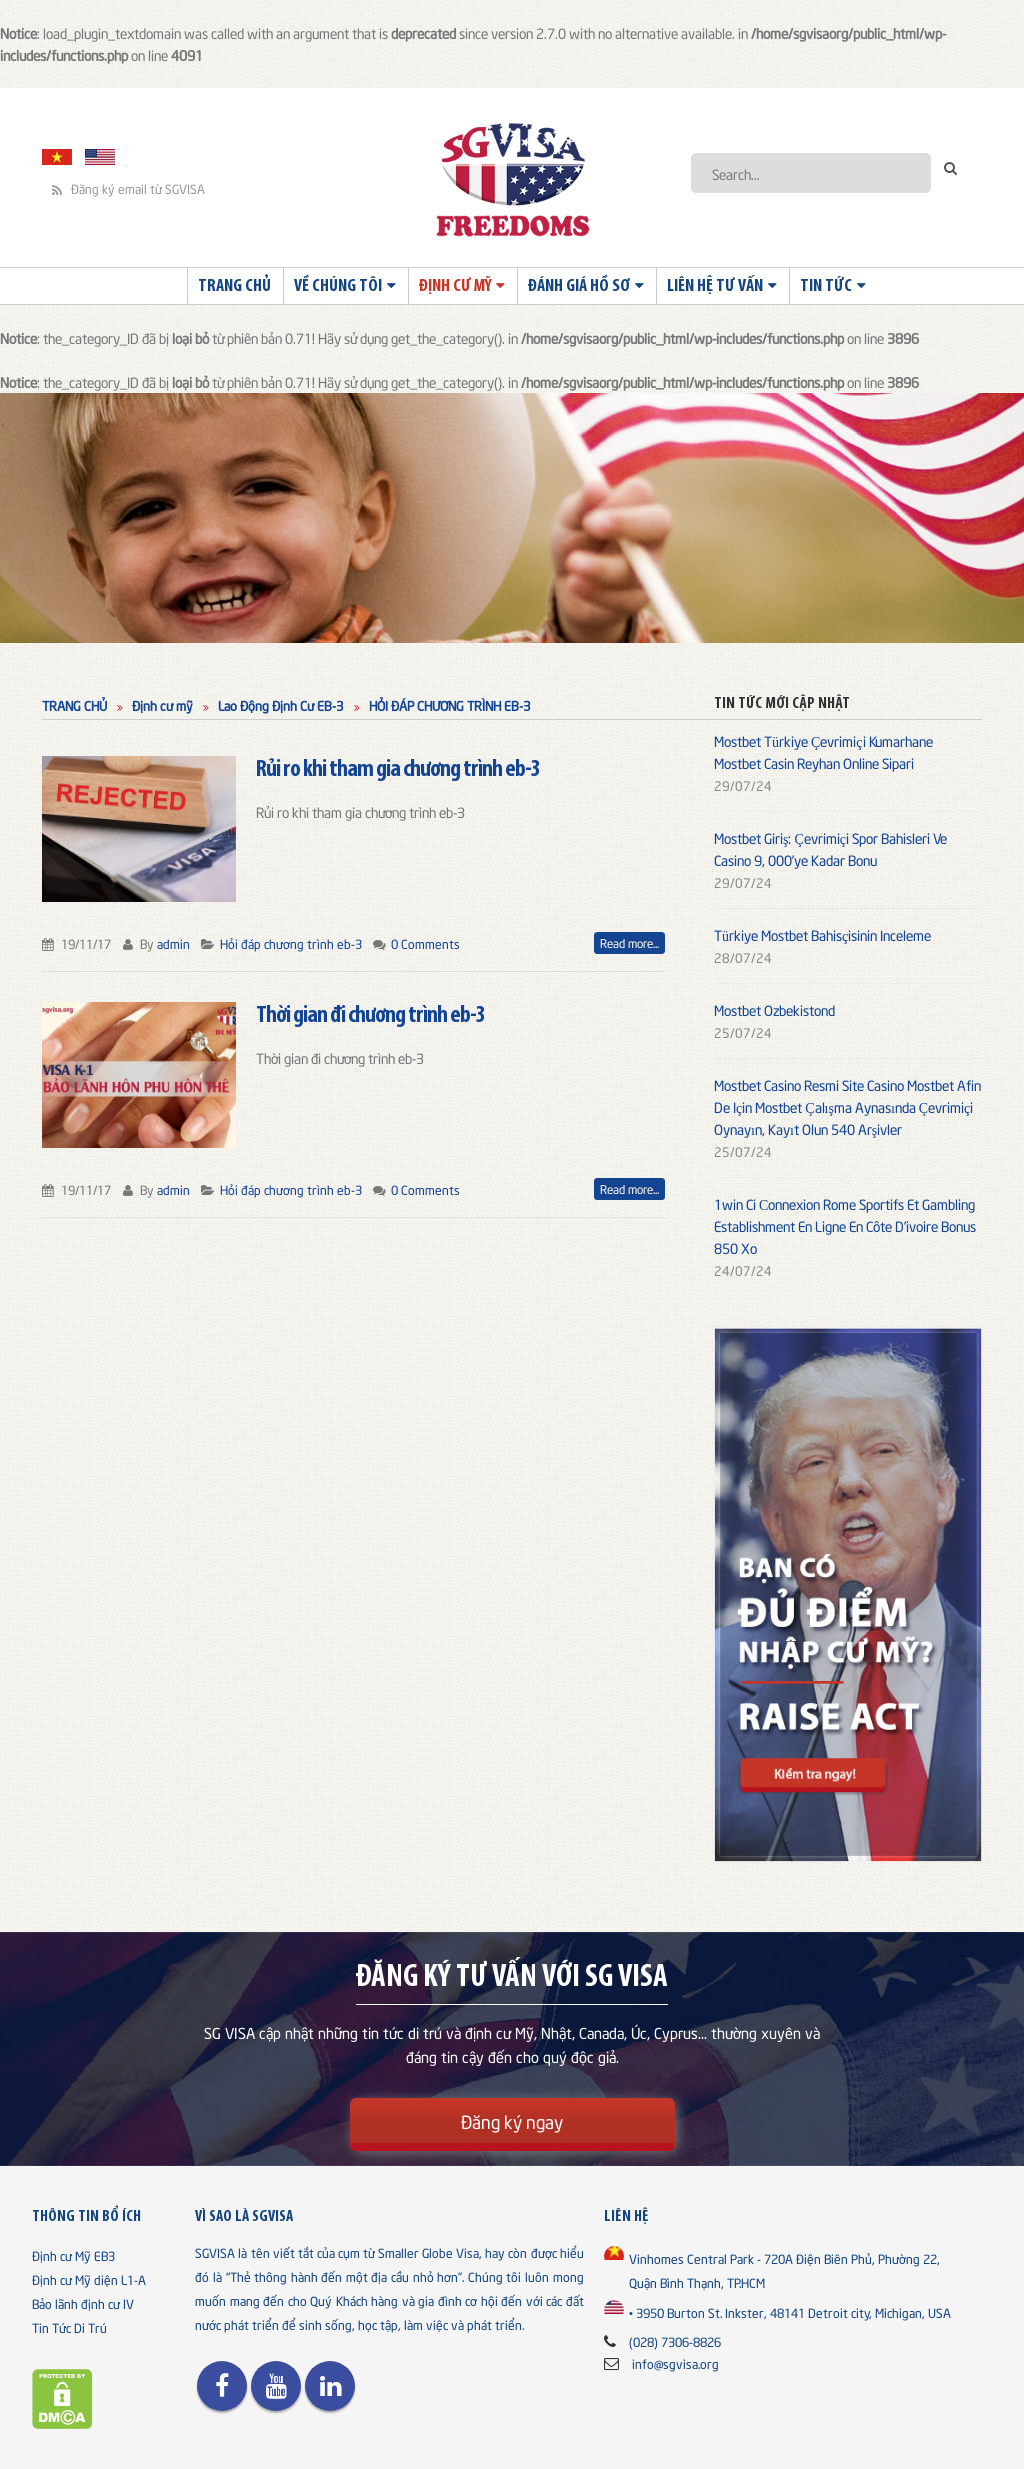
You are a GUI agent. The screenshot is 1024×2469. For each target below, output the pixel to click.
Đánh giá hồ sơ (579, 286)
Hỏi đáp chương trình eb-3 (291, 943)
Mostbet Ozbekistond (774, 1009)
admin (173, 943)
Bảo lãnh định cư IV (83, 2303)
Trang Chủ (234, 286)
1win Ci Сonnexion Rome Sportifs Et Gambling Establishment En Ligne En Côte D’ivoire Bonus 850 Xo (845, 1225)
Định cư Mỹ (455, 286)
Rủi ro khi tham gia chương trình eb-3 (398, 770)
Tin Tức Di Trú (69, 2327)
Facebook (222, 2386)
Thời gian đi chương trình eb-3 (370, 1016)
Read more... (629, 942)
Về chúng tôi (338, 286)
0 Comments (425, 943)
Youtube (276, 2386)
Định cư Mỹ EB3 (73, 2255)
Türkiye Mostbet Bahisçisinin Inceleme (822, 934)
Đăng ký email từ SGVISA (128, 188)
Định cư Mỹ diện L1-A (89, 2279)
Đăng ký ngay (512, 2120)
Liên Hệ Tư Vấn (715, 286)
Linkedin (330, 2386)
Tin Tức (826, 286)
